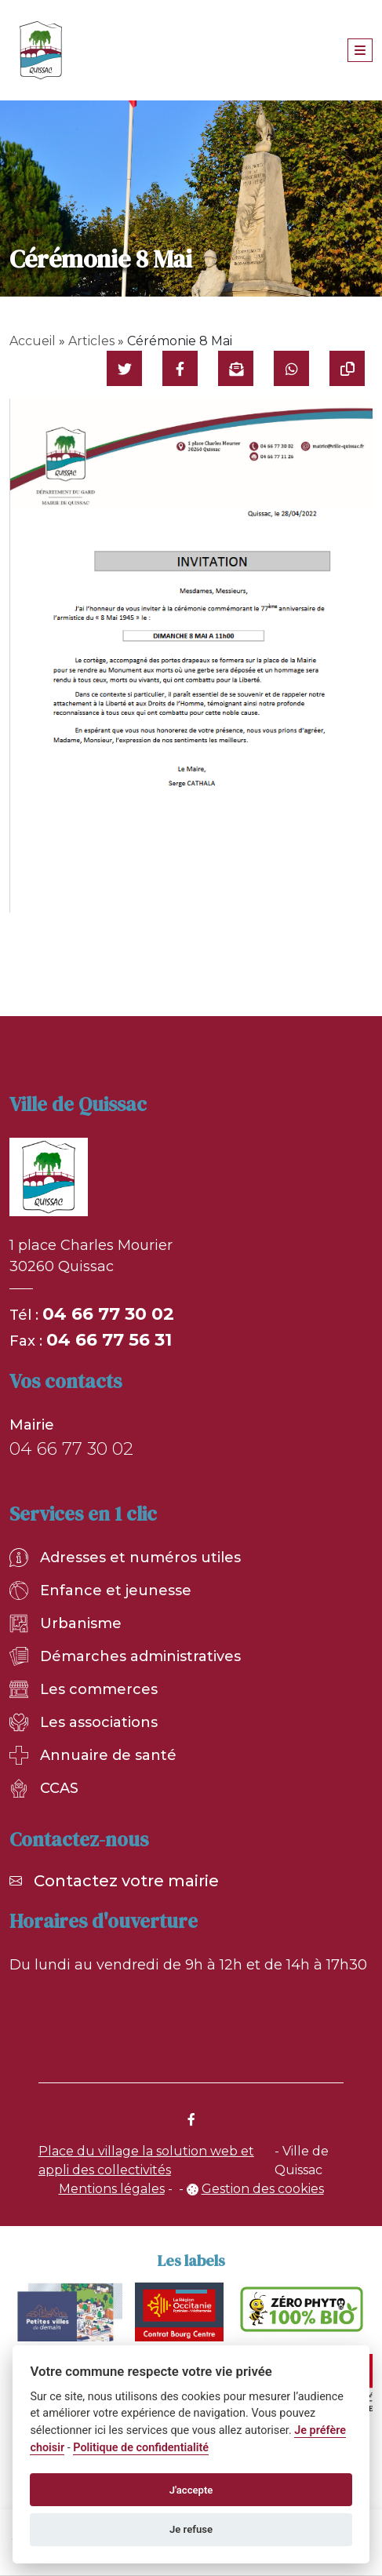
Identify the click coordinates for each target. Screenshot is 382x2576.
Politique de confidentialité (141, 2447)
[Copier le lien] (347, 368)
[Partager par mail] (235, 368)
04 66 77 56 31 (109, 1339)
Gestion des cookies (263, 2188)
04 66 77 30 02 (108, 1313)
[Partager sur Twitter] (124, 368)
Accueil (32, 340)
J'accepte (191, 2490)
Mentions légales (112, 2188)
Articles (91, 340)
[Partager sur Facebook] (180, 368)
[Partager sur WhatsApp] (291, 368)
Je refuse (191, 2529)
